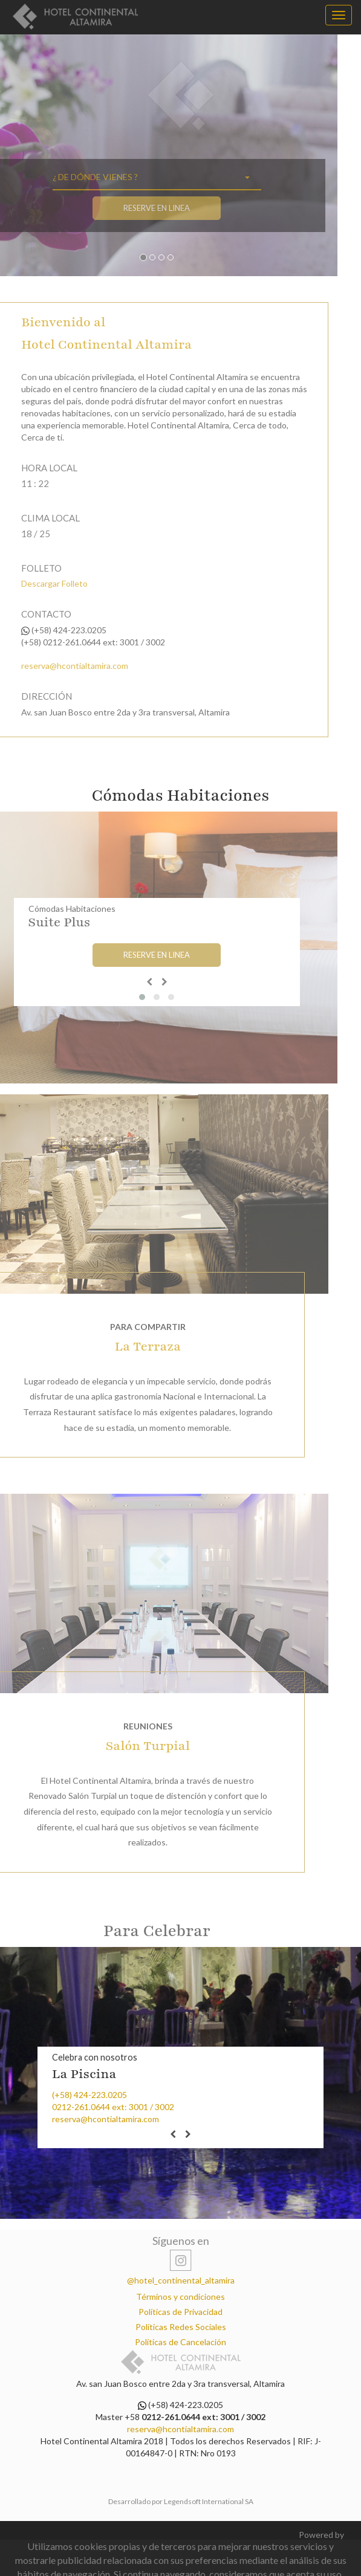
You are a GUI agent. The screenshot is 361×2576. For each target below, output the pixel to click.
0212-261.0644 (81, 2107)
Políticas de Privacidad (180, 2311)
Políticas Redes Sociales (180, 2327)
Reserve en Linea (123, 208)
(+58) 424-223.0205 (89, 2095)
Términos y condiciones (180, 2296)
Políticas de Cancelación (180, 2342)
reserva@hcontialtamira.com (105, 2119)
